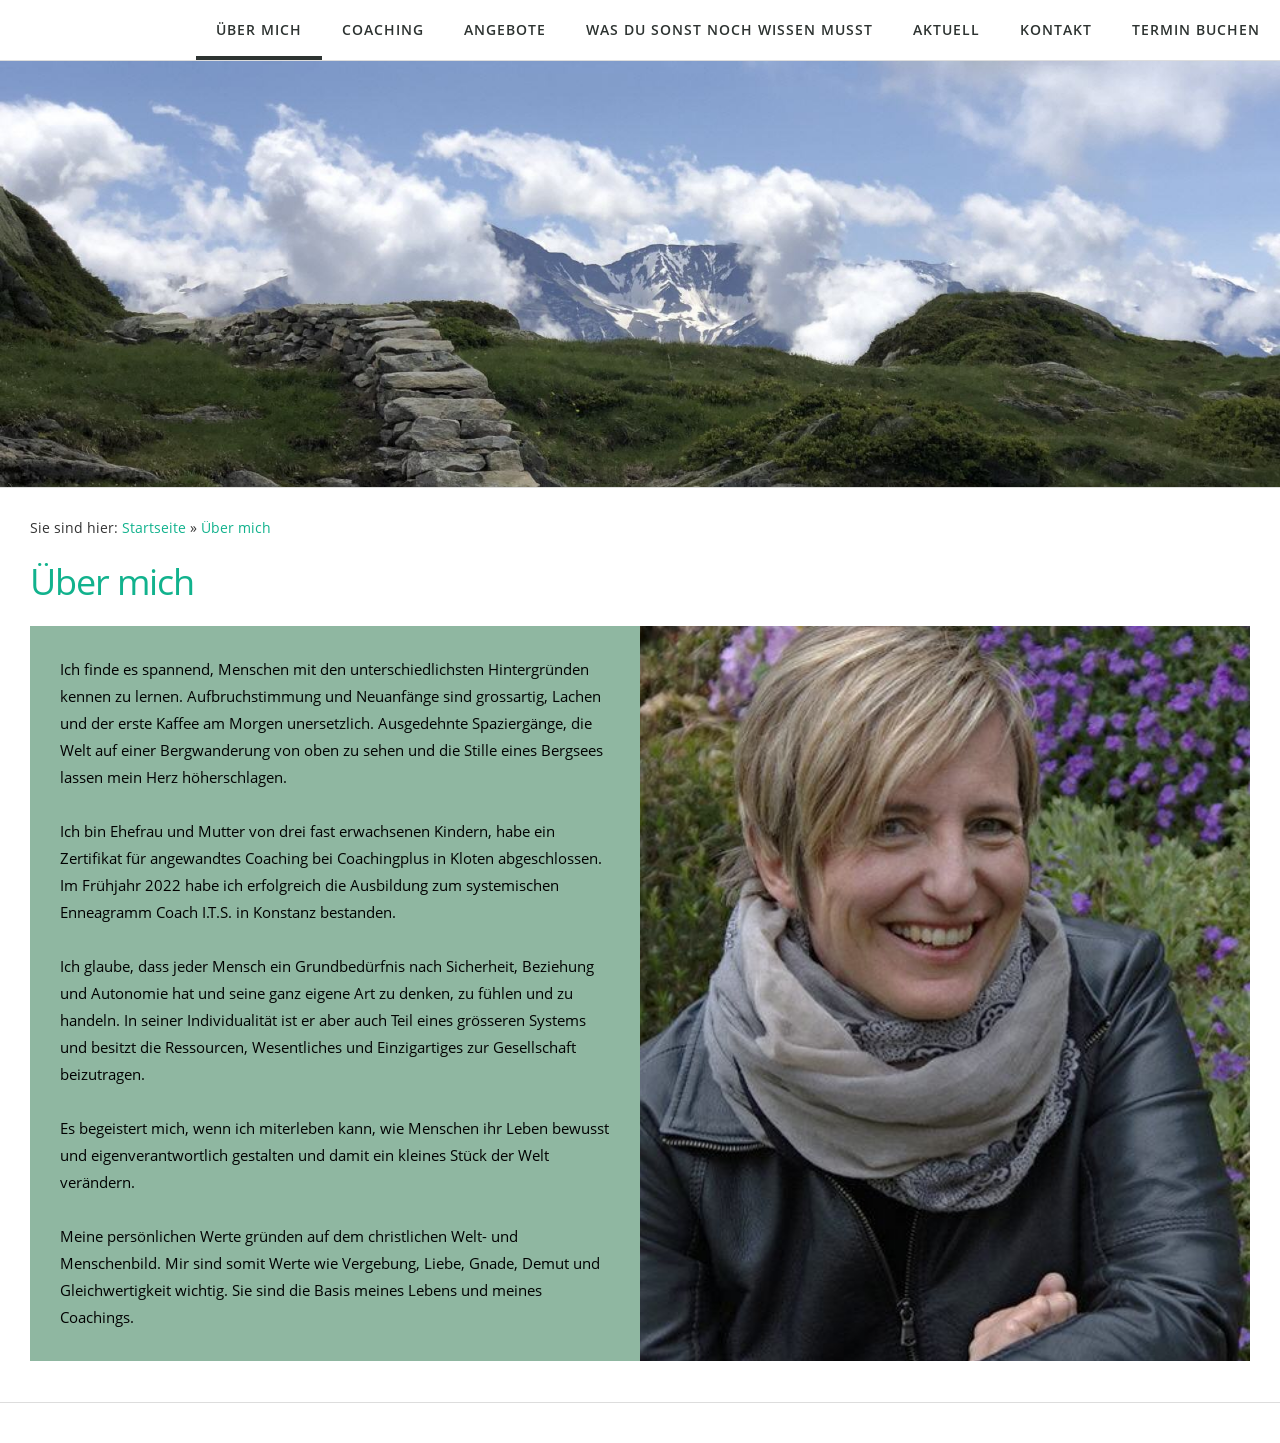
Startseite (154, 528)
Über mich (259, 29)
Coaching (383, 29)
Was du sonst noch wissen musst (729, 29)
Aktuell (946, 29)
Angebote (505, 29)
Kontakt (1056, 29)
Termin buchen (1196, 29)
